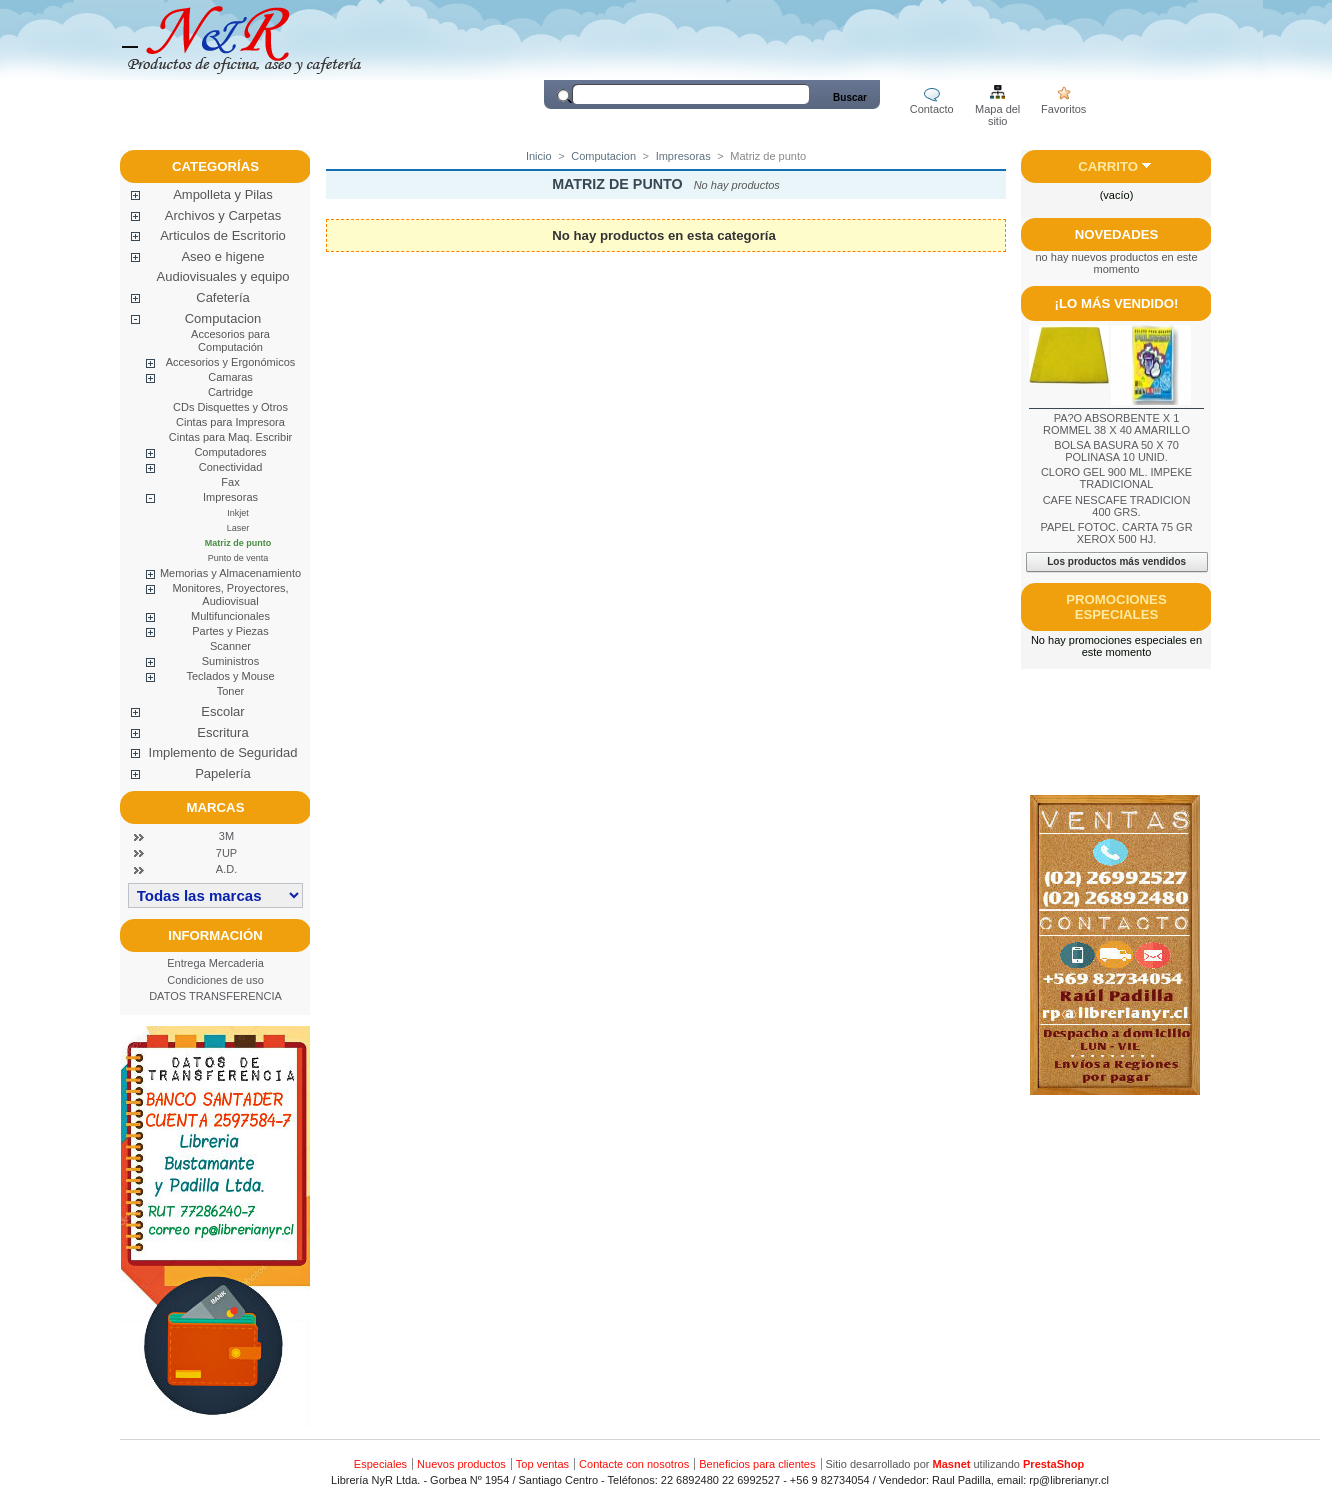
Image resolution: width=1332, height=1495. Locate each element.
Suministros (230, 661)
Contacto (932, 109)
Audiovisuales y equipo (223, 276)
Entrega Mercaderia (215, 963)
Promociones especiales (1116, 607)
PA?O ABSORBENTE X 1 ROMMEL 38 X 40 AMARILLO (1116, 424)
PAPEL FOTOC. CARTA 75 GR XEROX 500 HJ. (1116, 533)
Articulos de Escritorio (223, 235)
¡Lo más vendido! (1117, 303)
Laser (238, 528)
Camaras (230, 377)
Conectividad (231, 467)
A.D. (226, 869)
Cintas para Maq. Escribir (231, 437)
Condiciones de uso (215, 980)
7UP (226, 853)
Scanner (230, 646)
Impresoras (230, 497)
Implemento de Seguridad (223, 752)
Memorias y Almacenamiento (230, 573)
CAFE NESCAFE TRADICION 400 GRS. (1117, 506)
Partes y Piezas (230, 631)
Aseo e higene (222, 256)
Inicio (539, 156)
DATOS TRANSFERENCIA (215, 996)
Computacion (223, 318)
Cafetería (222, 297)
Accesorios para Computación (230, 340)
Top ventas (542, 1464)
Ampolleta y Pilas (223, 194)
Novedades (1117, 234)
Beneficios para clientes (757, 1464)
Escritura (222, 732)
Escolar (222, 711)
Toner (231, 691)
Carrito (1108, 166)
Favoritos (1063, 109)
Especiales (380, 1464)
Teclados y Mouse (230, 676)
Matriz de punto (238, 543)
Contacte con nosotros (634, 1464)
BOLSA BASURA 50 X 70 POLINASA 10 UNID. (1116, 451)
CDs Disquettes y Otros (230, 407)
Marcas (216, 807)
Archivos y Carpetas (223, 215)
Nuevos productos (461, 1464)
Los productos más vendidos (1116, 561)
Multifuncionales (230, 616)
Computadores (230, 452)
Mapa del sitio (997, 110)
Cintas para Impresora (230, 422)
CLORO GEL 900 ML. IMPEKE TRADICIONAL (1116, 478)
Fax (230, 482)
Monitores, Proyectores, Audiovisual (230, 594)
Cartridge (230, 392)
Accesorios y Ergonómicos (231, 362)
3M (226, 836)
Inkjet (238, 513)
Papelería (223, 773)
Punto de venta (238, 558)
